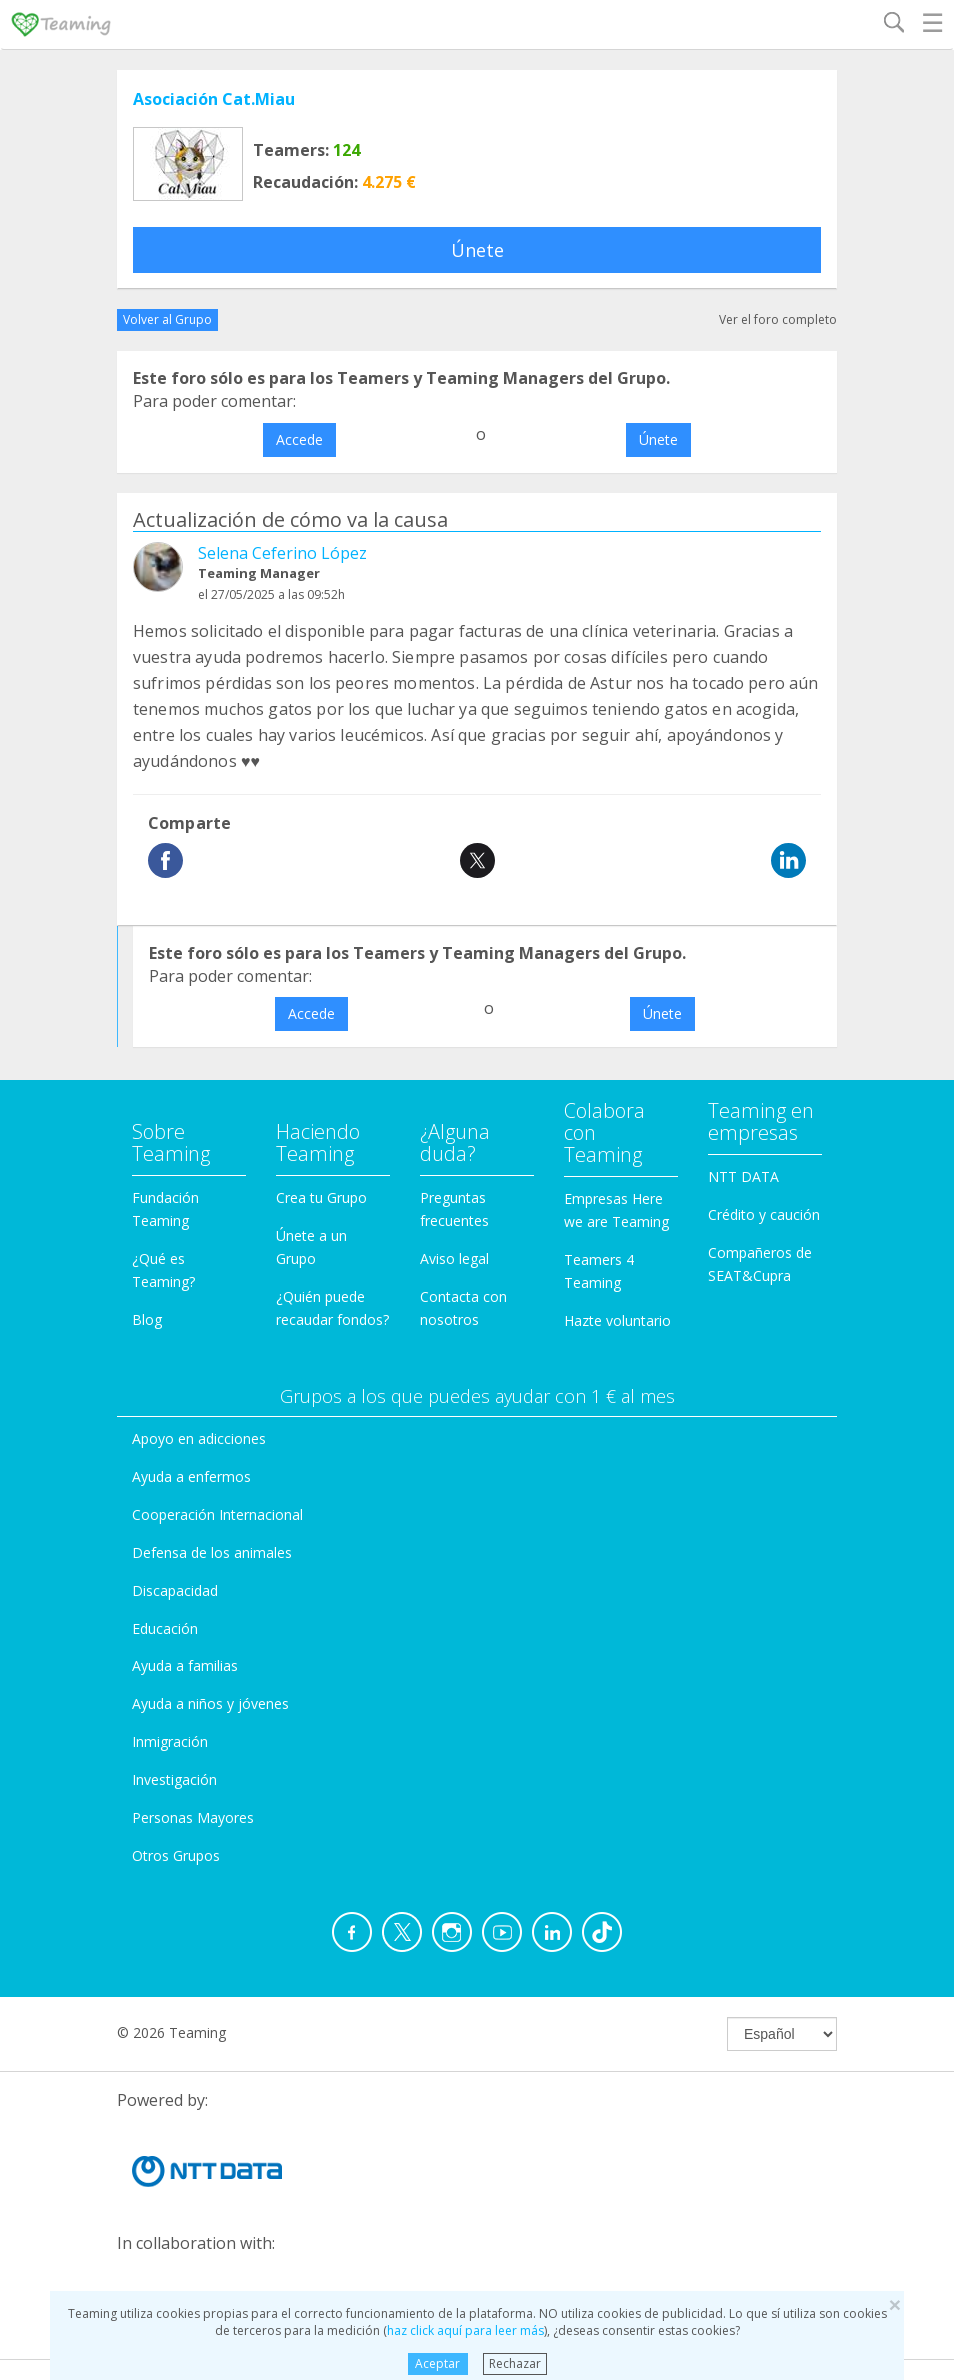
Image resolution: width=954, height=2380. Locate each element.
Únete (477, 250)
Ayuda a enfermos (191, 1476)
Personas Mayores (193, 1817)
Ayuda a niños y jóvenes (210, 1703)
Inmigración (170, 1741)
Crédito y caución (764, 1214)
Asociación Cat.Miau (214, 99)
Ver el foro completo (778, 319)
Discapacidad (175, 1590)
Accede (299, 439)
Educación (165, 1628)
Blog (147, 1319)
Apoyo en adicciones (199, 1438)
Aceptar (437, 2363)
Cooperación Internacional (217, 1514)
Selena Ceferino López (282, 553)
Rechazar (515, 2363)
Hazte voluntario (617, 1320)
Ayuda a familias (185, 1665)
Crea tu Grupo (321, 1197)
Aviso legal (454, 1258)
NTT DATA (743, 1176)
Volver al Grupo (167, 319)
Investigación (174, 1779)
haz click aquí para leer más (465, 2330)
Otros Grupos (176, 1855)
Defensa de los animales (212, 1552)
